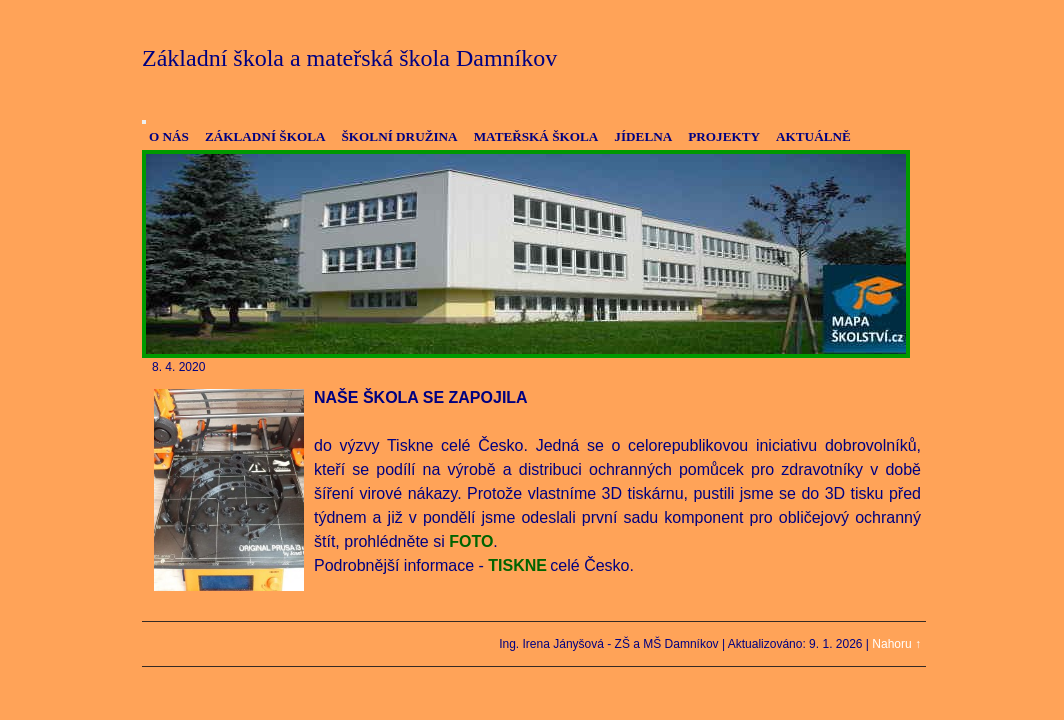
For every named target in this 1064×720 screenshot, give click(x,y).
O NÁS (169, 136)
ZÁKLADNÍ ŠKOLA (265, 136)
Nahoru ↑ (896, 644)
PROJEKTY (724, 136)
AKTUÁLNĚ (813, 136)
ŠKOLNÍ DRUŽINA (399, 136)
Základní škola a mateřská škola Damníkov (349, 58)
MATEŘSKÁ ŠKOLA (536, 136)
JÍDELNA (643, 136)
